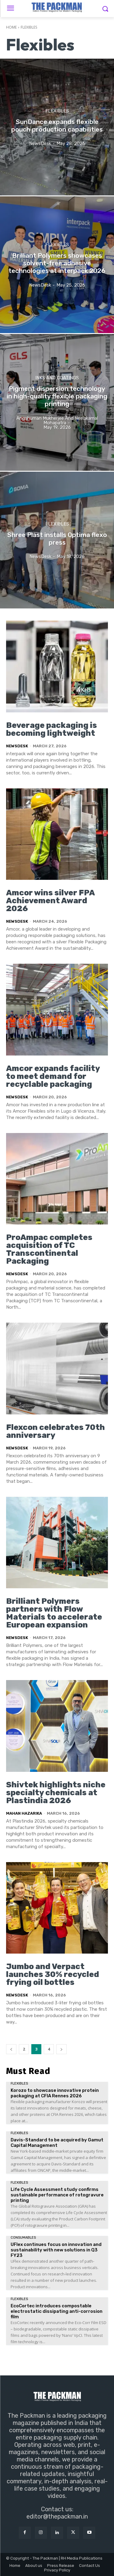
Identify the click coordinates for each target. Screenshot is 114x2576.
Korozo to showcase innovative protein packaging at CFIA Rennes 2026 (55, 2093)
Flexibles (57, 111)
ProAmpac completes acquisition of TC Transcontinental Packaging (49, 1249)
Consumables (23, 2237)
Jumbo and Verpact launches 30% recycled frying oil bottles (52, 1974)
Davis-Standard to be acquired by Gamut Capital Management (57, 2142)
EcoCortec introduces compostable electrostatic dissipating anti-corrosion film (56, 2311)
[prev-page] (11, 2049)
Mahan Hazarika (24, 1813)
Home (11, 27)
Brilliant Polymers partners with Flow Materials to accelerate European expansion (54, 1613)
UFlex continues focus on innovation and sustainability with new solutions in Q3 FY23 (56, 2250)
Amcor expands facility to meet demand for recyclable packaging (53, 1076)
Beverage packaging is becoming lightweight (51, 729)
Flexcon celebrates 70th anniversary (55, 1431)
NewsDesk (17, 746)
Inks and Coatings (57, 378)
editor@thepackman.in (57, 2516)
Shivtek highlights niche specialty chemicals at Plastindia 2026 (55, 1792)
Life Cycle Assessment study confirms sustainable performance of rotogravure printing (57, 2195)
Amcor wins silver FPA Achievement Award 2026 (50, 900)
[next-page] (61, 2049)
